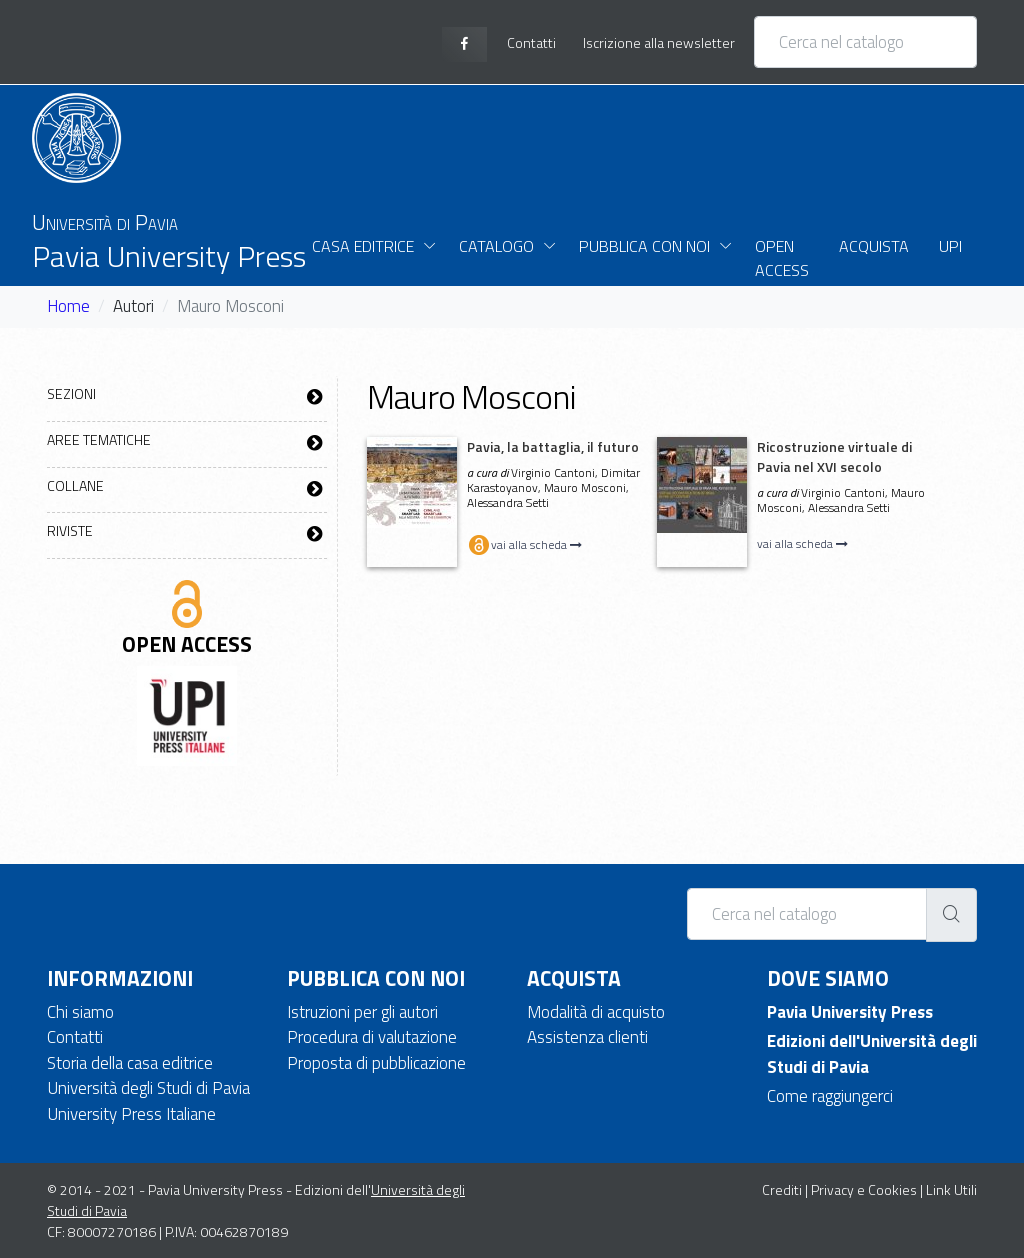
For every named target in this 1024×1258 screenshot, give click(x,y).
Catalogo (496, 246)
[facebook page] (464, 44)
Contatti (75, 1037)
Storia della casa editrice (130, 1063)
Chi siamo (80, 1012)
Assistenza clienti (587, 1037)
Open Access (782, 258)
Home (68, 306)
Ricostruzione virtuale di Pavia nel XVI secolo (834, 456)
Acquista (874, 246)
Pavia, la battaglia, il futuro (553, 446)
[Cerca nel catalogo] (865, 42)
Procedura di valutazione (372, 1037)
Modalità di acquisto (596, 1012)
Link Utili (951, 1189)
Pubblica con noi (644, 246)
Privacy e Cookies (864, 1189)
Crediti (782, 1189)
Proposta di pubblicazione (376, 1063)
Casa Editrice (363, 246)
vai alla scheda (524, 544)
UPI (950, 246)
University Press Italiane (131, 1114)
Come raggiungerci (830, 1096)
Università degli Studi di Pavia (148, 1088)
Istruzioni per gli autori (362, 1012)
